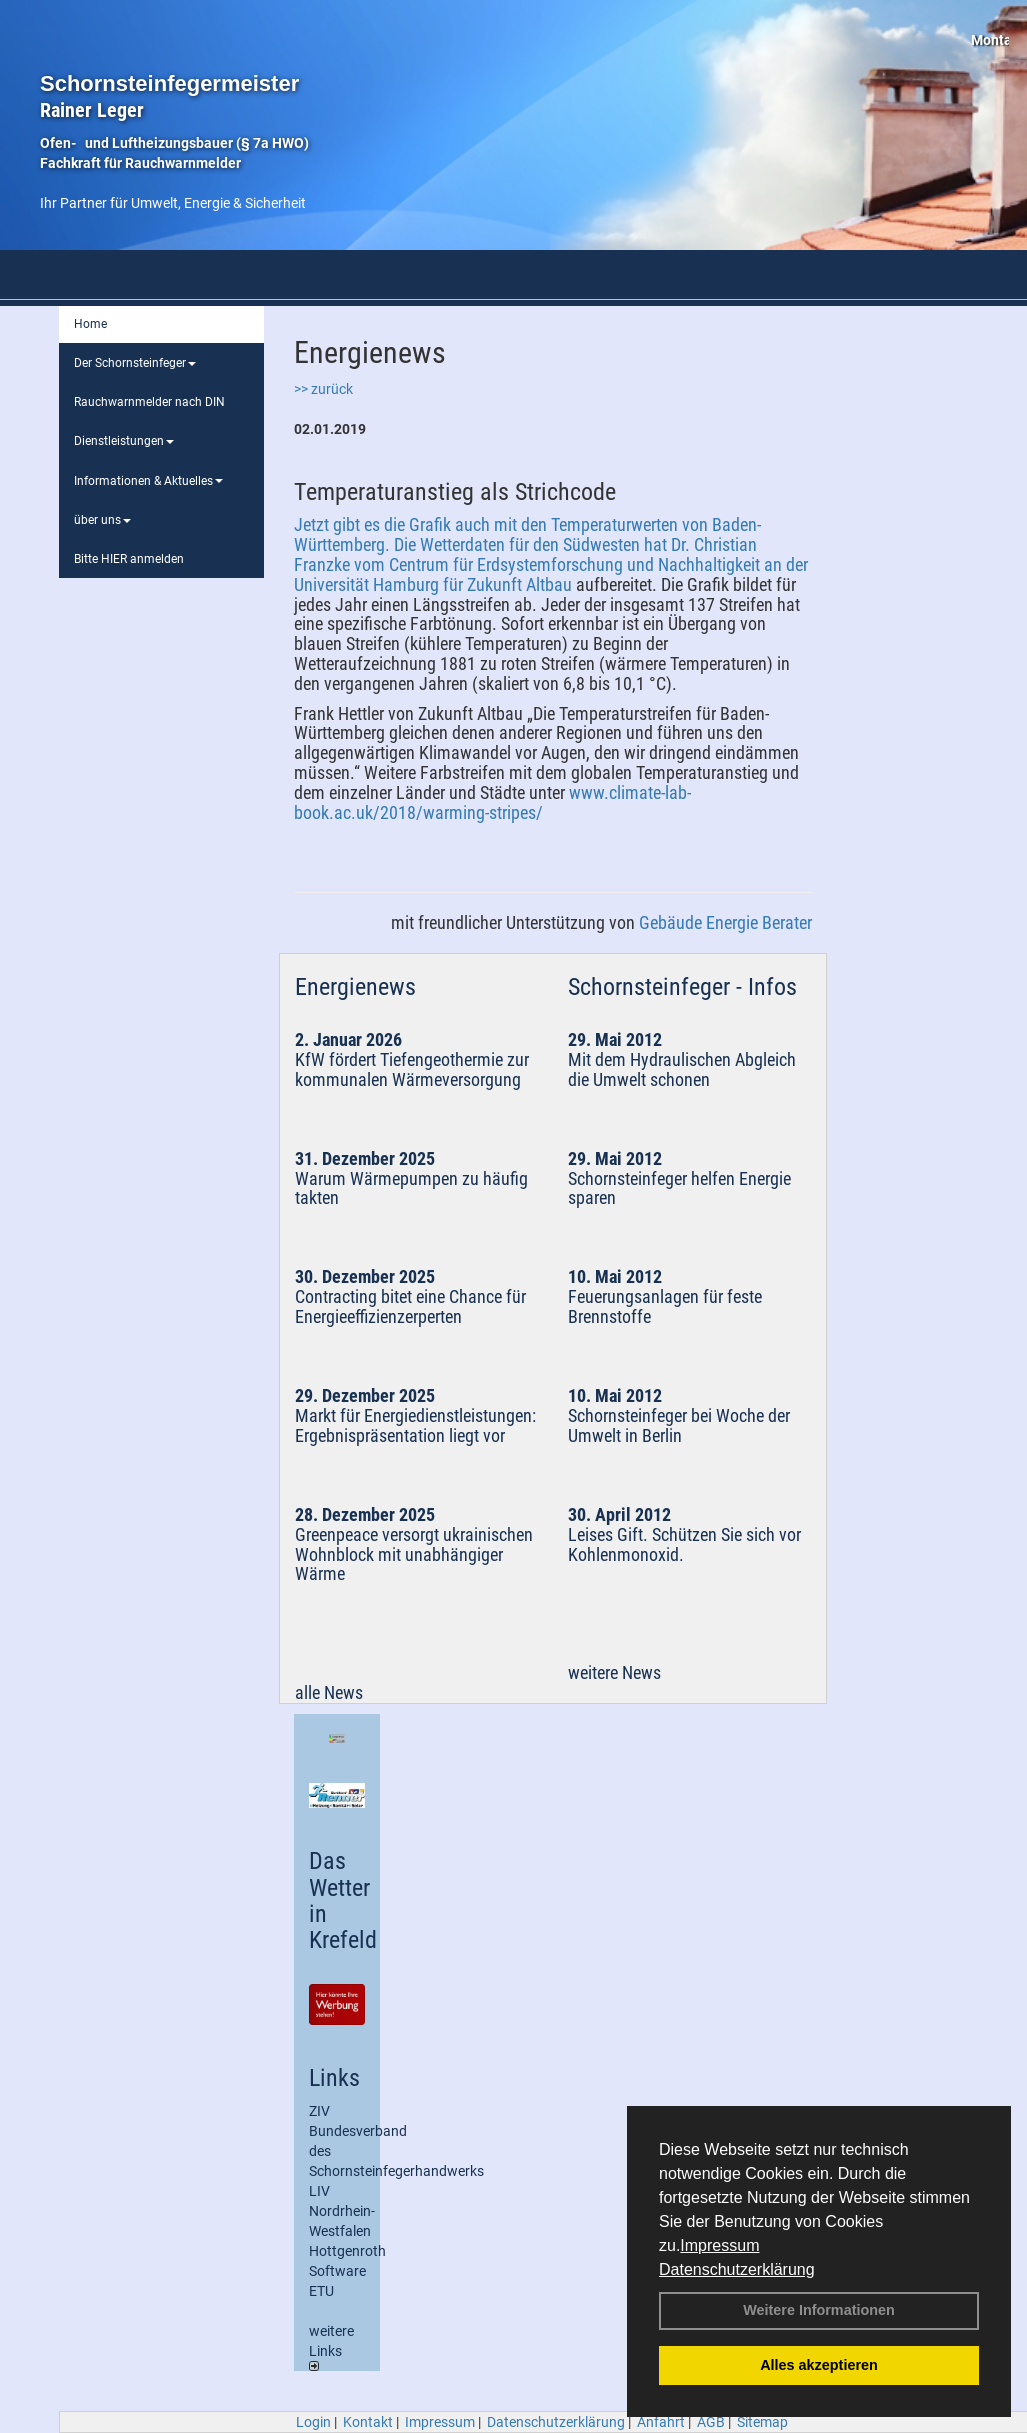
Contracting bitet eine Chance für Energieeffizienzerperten (410, 1306)
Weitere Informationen (819, 2310)
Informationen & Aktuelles (148, 481)
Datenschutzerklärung (737, 2269)
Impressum (719, 2245)
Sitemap (762, 2422)
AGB (711, 2422)
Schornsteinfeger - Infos (682, 987)
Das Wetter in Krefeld (343, 1900)
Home (90, 324)
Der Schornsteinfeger (135, 363)
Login (313, 2422)
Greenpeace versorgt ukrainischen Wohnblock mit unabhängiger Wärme (414, 1554)
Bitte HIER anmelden (129, 559)
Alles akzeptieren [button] (819, 2365)
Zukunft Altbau (519, 584)
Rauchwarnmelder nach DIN (149, 402)
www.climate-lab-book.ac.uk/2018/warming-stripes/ (492, 802)
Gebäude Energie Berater (725, 922)
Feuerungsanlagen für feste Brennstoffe (665, 1306)
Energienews (355, 987)
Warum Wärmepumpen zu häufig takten (411, 1188)
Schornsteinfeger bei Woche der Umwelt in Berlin (679, 1425)
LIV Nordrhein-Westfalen (342, 2211)
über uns (102, 520)
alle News (329, 1692)
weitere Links (331, 2347)
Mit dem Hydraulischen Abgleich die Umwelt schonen (682, 1069)
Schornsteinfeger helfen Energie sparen (679, 1188)
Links (334, 2078)
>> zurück (323, 389)
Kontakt (368, 2422)
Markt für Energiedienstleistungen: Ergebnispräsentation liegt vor (415, 1425)
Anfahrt (661, 2422)
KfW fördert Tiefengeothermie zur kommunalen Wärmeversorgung (412, 1069)
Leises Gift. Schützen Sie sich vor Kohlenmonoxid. (684, 1544)
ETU (321, 2291)
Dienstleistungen (124, 441)
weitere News (614, 1672)
